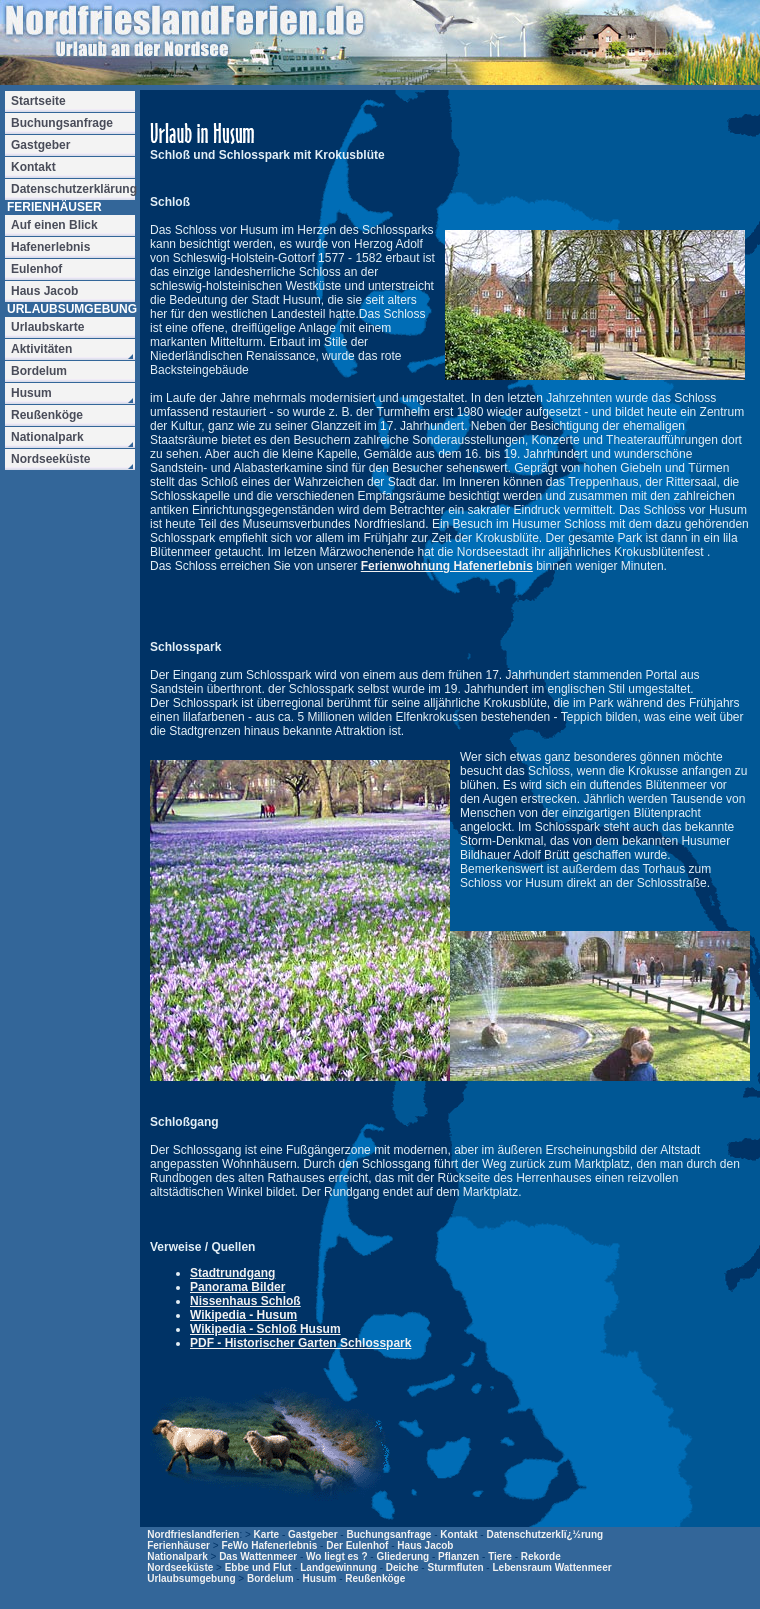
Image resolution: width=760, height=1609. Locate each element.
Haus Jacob (425, 1545)
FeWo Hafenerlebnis (269, 1545)
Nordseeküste (180, 1567)
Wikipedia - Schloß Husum (265, 1329)
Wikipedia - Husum (243, 1315)
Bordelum (270, 1578)
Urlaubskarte (47, 327)
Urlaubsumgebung (191, 1578)
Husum (319, 1578)
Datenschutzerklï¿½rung (544, 1534)
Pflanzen (458, 1556)
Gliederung (402, 1556)
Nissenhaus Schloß (245, 1301)
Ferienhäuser (178, 1545)
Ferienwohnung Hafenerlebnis (447, 566)
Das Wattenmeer (258, 1556)
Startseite (38, 101)
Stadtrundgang (232, 1273)
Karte (267, 1534)
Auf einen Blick (54, 225)
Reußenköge (375, 1578)
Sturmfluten (455, 1567)
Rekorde (541, 1556)
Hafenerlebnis (50, 247)
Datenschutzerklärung (73, 189)
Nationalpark (177, 1556)
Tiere (500, 1556)
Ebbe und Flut (258, 1567)
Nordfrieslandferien (193, 1534)
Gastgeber (312, 1534)
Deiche (402, 1567)
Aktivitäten (41, 349)
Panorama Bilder (237, 1287)
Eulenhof (36, 269)
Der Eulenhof (357, 1545)
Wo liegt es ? (337, 1556)
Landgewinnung (338, 1567)
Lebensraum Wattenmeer (551, 1567)
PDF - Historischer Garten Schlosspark (300, 1343)
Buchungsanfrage (388, 1534)
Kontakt (458, 1534)
